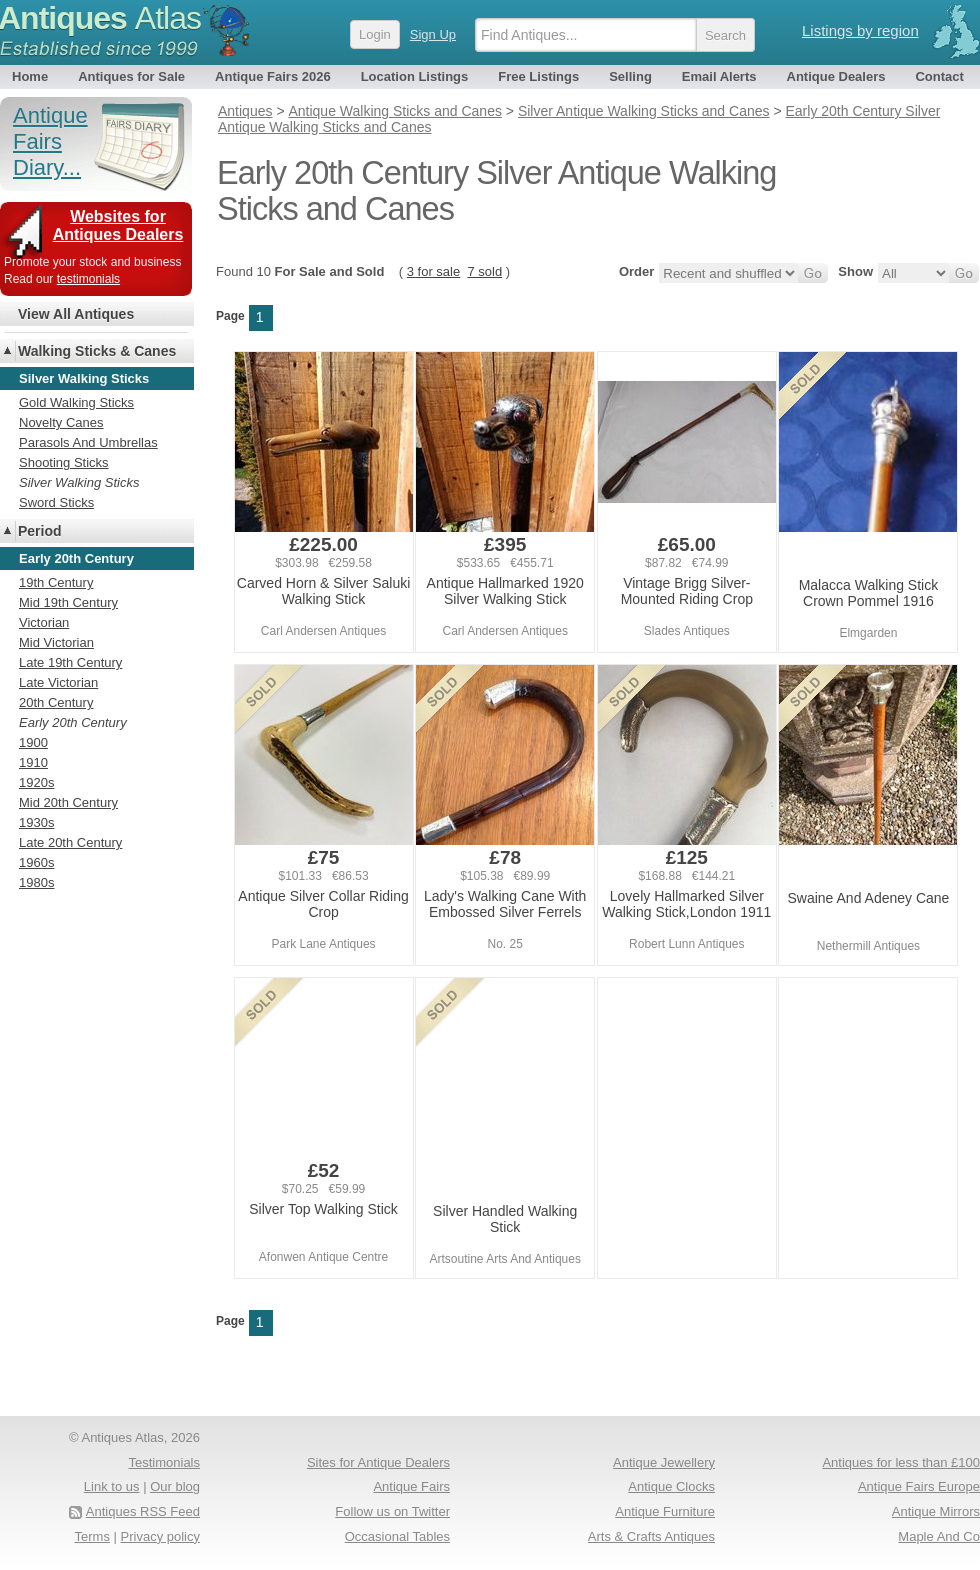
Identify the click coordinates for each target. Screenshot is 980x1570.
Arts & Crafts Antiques (651, 1536)
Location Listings (415, 76)
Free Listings (538, 76)
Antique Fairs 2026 (273, 76)
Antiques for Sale (131, 76)
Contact (939, 76)
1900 (33, 742)
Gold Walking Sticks (76, 402)
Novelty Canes (61, 422)
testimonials (88, 279)
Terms (92, 1536)
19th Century (56, 582)
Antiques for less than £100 (901, 1462)
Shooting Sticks (64, 462)
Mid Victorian (56, 642)
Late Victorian (58, 682)
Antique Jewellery (664, 1462)
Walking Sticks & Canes (97, 351)
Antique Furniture (665, 1511)
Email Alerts (719, 76)
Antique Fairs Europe (919, 1486)
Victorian (44, 622)
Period (40, 531)
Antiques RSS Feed (143, 1511)
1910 (33, 762)
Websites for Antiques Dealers (118, 225)
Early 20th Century (73, 722)
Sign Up (433, 34)
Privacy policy (160, 1536)
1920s (36, 782)
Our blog (175, 1486)
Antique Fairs (411, 1486)
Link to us (112, 1486)
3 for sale (433, 271)
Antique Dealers (836, 76)
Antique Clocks (671, 1486)
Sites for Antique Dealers (378, 1462)
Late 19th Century (70, 662)
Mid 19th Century (68, 602)
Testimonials (164, 1462)
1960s (36, 862)
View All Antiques (76, 314)
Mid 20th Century (68, 802)
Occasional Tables (397, 1536)
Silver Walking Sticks (79, 482)
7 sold (484, 271)
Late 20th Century (70, 842)
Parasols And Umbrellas (88, 442)
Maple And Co (939, 1536)
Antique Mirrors (936, 1511)
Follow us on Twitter (392, 1511)
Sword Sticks (56, 502)
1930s (36, 822)
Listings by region (860, 30)
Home (30, 76)
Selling (630, 76)
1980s (36, 882)
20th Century (56, 702)
